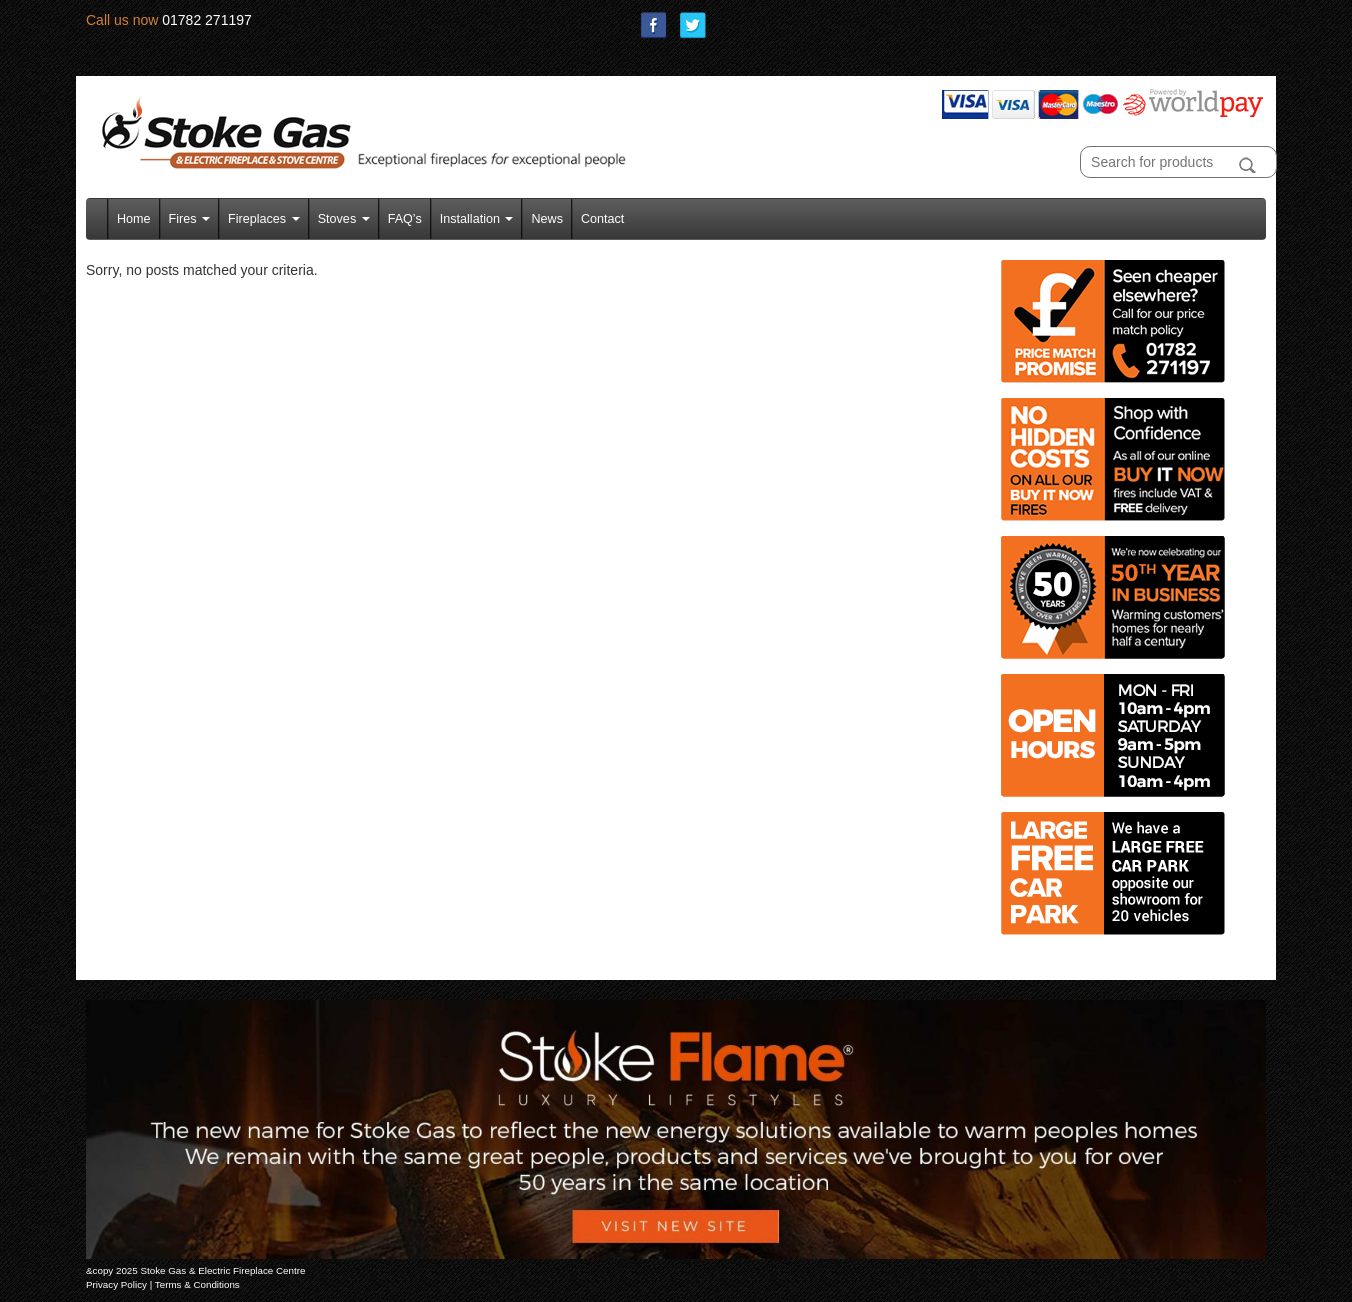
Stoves (344, 219)
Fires (189, 219)
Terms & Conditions (197, 1284)
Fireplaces (264, 219)
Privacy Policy (116, 1284)
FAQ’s (405, 219)
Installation (477, 219)
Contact (602, 219)
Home (134, 219)
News (547, 219)
